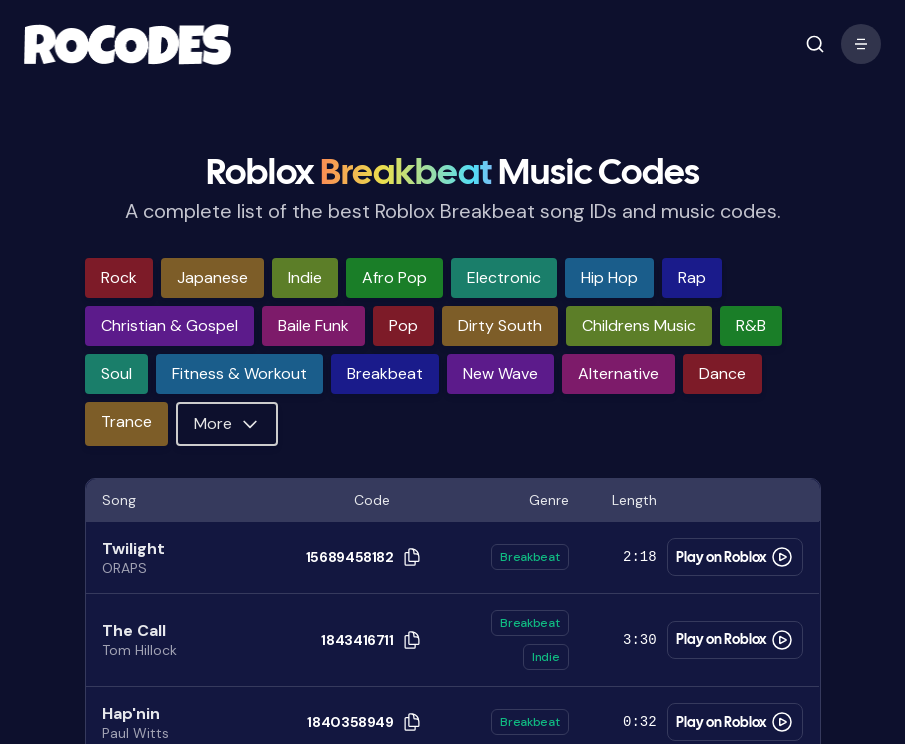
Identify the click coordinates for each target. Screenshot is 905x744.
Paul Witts (135, 733)
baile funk (313, 325)
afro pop (394, 277)
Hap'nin (131, 713)
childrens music (639, 325)
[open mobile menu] (815, 44)
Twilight (133, 548)
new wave (500, 373)
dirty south (500, 325)
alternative (618, 373)
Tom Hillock (139, 650)
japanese (212, 277)
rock (119, 277)
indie (305, 277)
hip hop (609, 277)
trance (126, 421)
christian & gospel (169, 325)
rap (692, 277)
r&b (751, 325)
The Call (134, 630)
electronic (504, 277)
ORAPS (124, 568)
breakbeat (385, 373)
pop (403, 325)
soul (116, 373)
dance (722, 373)
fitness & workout (239, 373)
